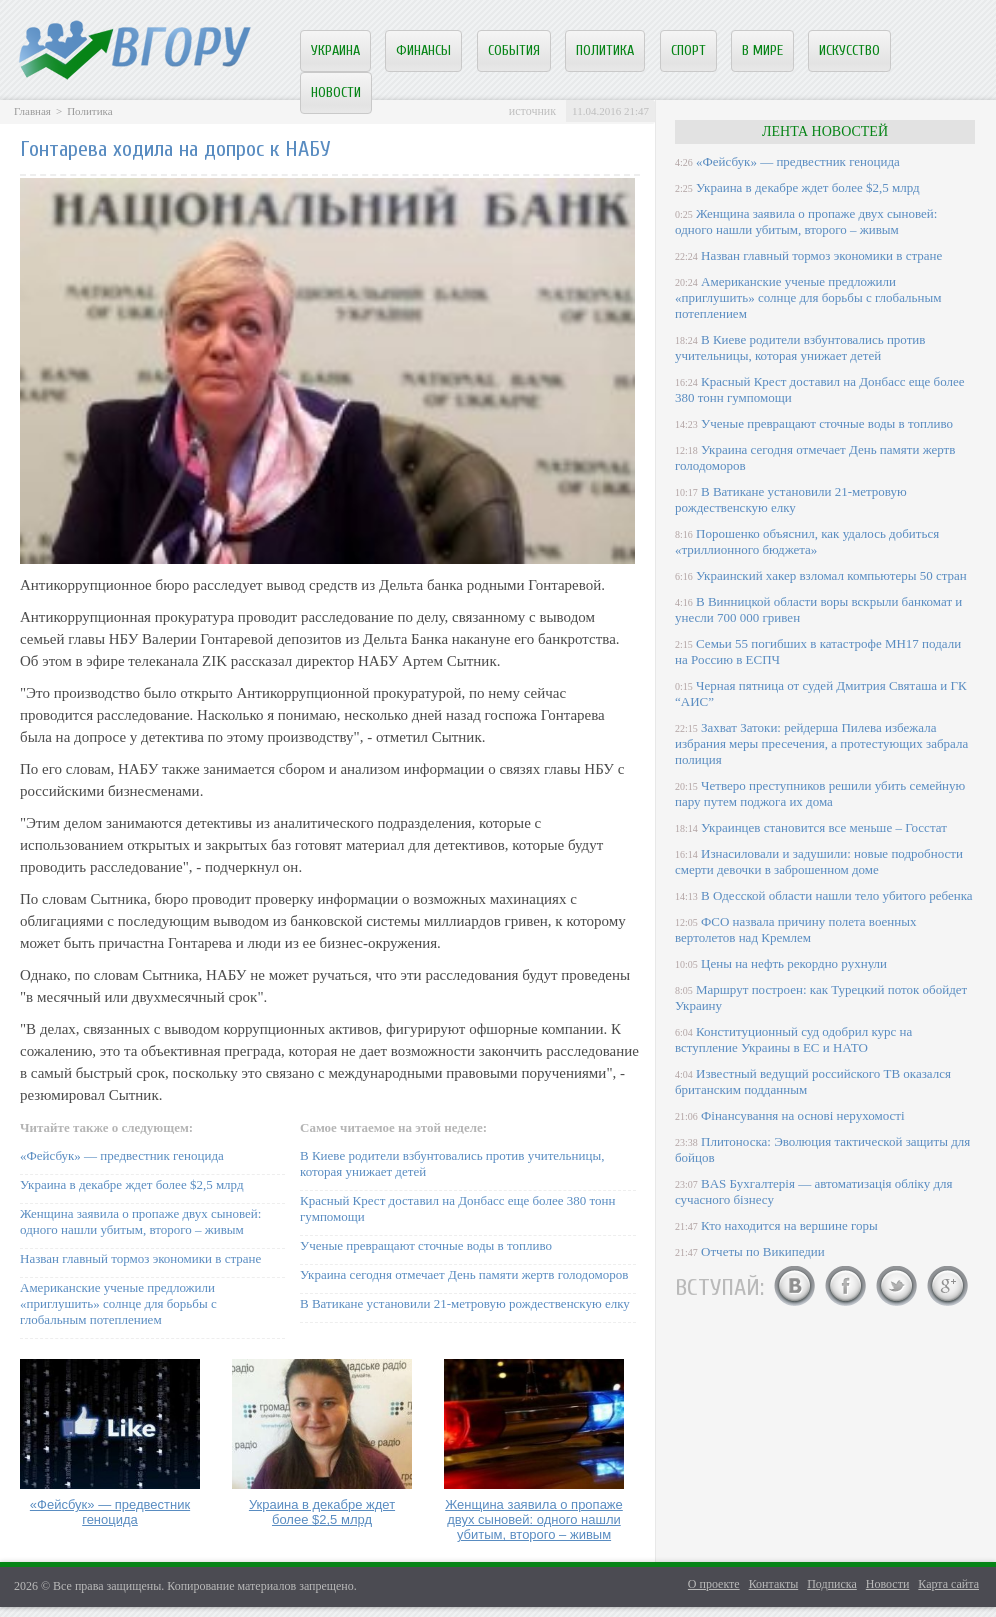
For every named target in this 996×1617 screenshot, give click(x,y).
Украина (335, 50)
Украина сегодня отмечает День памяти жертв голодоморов (464, 1274)
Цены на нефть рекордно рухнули (794, 963)
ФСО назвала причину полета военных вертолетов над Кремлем (795, 929)
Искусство (849, 50)
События (514, 50)
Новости (336, 92)
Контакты (774, 1584)
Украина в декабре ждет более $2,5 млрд (132, 1184)
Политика (605, 50)
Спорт (688, 50)
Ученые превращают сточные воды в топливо (426, 1245)
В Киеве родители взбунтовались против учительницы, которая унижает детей (800, 347)
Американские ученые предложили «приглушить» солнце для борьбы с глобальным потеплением (118, 1303)
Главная (32, 111)
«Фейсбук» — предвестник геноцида (122, 1155)
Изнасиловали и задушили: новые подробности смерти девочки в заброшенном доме (819, 861)
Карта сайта (948, 1584)
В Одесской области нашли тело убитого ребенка (837, 895)
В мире (762, 50)
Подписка (832, 1584)
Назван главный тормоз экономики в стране (140, 1258)
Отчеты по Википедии (763, 1251)
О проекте (714, 1584)
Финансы (423, 50)
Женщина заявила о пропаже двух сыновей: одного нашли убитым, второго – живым (140, 1221)
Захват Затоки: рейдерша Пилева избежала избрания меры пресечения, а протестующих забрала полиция (821, 743)
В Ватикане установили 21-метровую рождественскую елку (465, 1303)
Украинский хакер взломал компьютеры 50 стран (831, 575)
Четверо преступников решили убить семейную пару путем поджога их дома (820, 793)
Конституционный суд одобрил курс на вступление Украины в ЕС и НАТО (793, 1039)
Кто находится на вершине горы (789, 1225)
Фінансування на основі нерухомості (803, 1115)
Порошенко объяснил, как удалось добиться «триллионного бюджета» (807, 541)
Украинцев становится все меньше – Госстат (824, 827)
